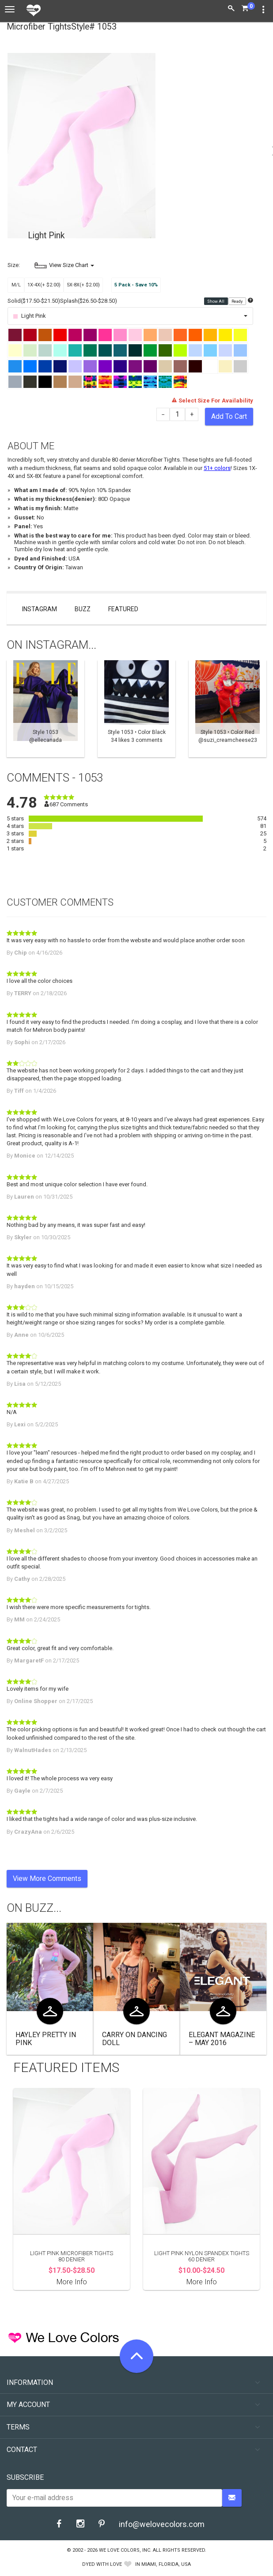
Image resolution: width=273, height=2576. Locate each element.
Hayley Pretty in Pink (45, 2039)
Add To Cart (229, 416)
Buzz (83, 609)
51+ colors (217, 468)
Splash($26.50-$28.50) (88, 300)
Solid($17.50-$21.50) (34, 300)
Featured (123, 609)
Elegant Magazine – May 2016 (222, 2039)
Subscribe (25, 2477)
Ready (237, 301)
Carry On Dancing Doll (134, 2039)
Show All (216, 301)
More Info (72, 2282)
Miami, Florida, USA (166, 2564)
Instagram (39, 609)
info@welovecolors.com (162, 2524)
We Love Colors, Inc (124, 2550)
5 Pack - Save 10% (136, 285)
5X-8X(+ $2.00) (83, 285)
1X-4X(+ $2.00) (44, 285)
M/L (16, 285)
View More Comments (47, 1878)
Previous (11, 708)
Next (262, 708)
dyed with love (102, 2564)
